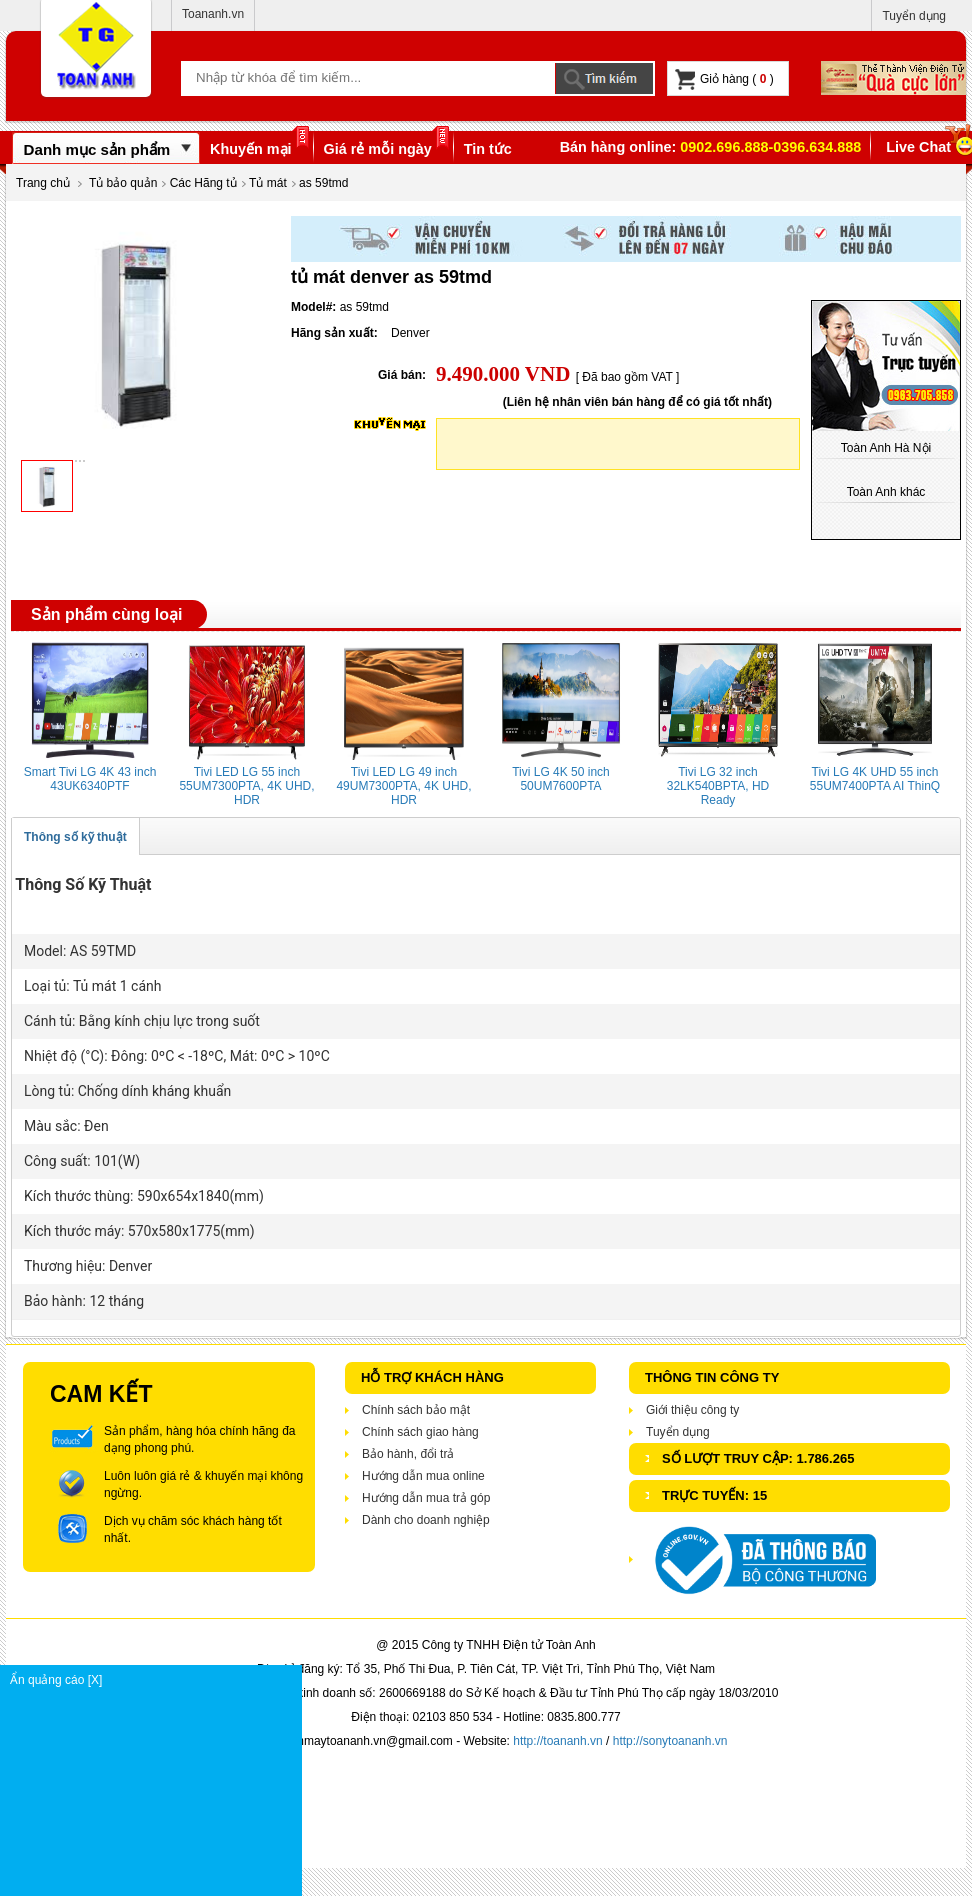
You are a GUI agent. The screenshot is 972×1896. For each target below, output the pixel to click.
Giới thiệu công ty (692, 1410)
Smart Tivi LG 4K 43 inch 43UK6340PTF (90, 779)
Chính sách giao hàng (420, 1432)
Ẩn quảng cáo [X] (155, 1680)
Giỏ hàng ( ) (724, 79)
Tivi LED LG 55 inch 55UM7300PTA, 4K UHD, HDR (246, 786)
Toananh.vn (213, 14)
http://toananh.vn (557, 1741)
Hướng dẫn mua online (423, 1476)
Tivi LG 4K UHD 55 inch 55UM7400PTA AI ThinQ (875, 779)
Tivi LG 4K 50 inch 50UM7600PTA (561, 779)
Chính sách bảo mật (416, 1410)
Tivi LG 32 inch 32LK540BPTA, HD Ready (718, 786)
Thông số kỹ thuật (75, 837)
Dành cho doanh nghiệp (426, 1520)
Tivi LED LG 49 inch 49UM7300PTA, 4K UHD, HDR (403, 786)
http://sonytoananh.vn (670, 1741)
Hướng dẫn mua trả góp (426, 1498)
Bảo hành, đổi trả (408, 1454)
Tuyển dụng (914, 16)
